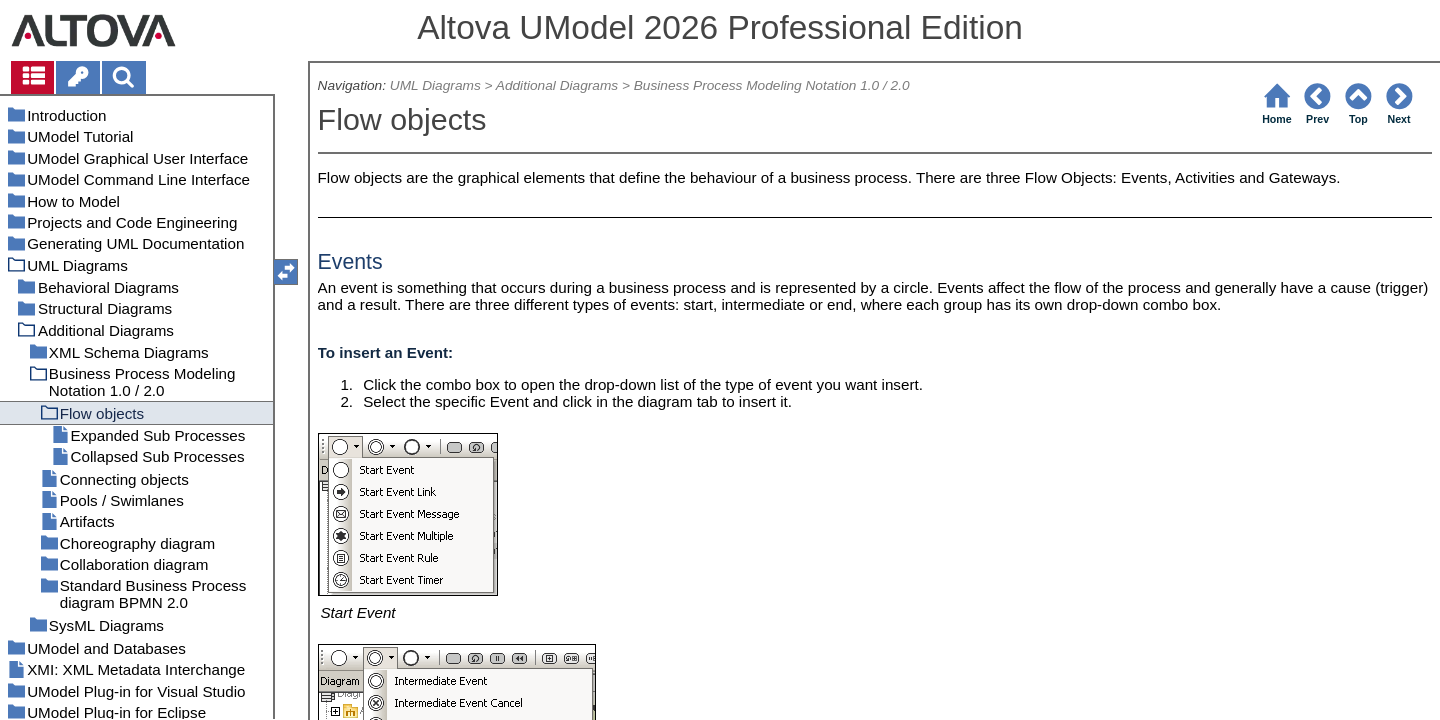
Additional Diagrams (557, 85)
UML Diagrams (435, 85)
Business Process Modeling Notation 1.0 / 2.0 (772, 85)
